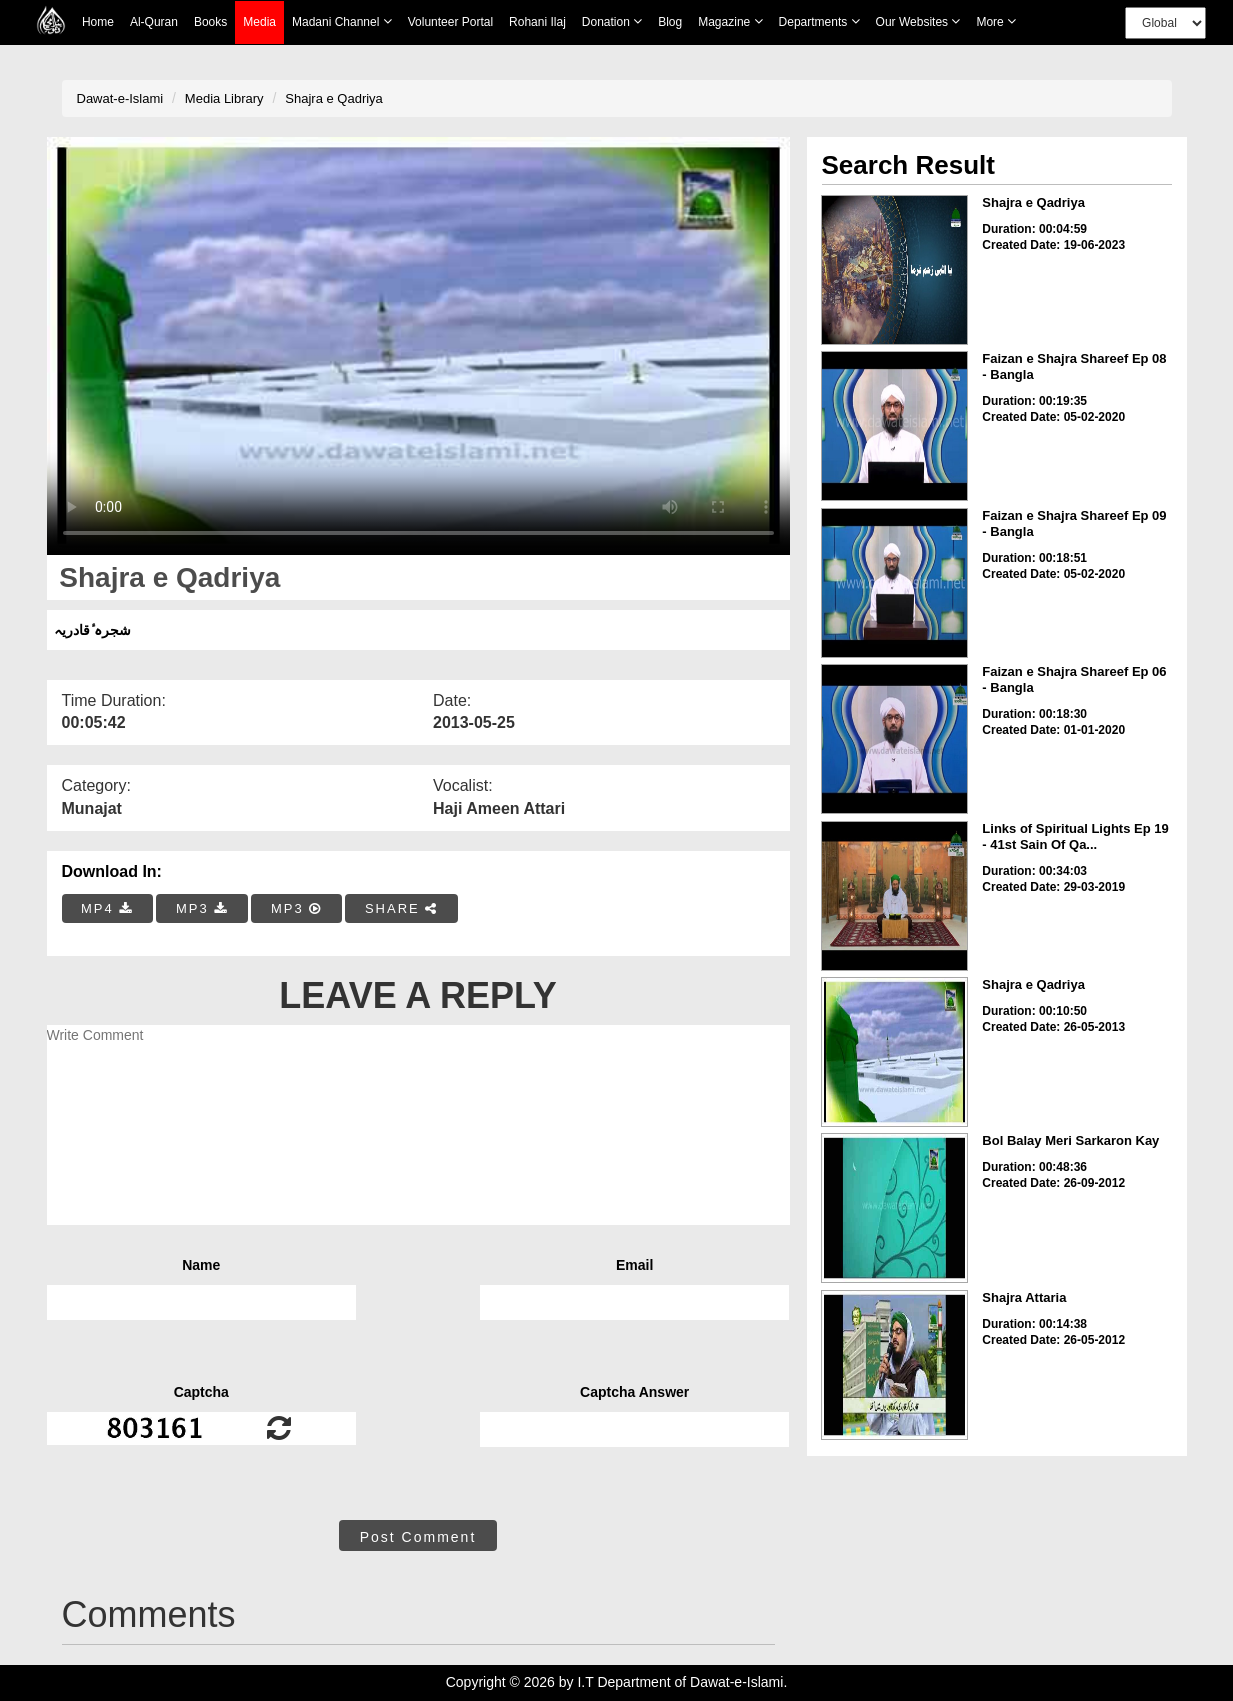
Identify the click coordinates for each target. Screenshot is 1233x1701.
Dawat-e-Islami (120, 98)
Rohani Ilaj (537, 22)
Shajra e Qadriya (334, 98)
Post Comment (418, 1537)
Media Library (224, 98)
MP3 (202, 908)
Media (259, 22)
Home (98, 22)
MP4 (107, 908)
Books (210, 22)
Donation (612, 21)
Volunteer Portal (450, 22)
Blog (670, 22)
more (996, 21)
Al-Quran (154, 22)
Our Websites (918, 21)
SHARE (401, 908)
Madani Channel (342, 21)
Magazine (730, 21)
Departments (819, 21)
